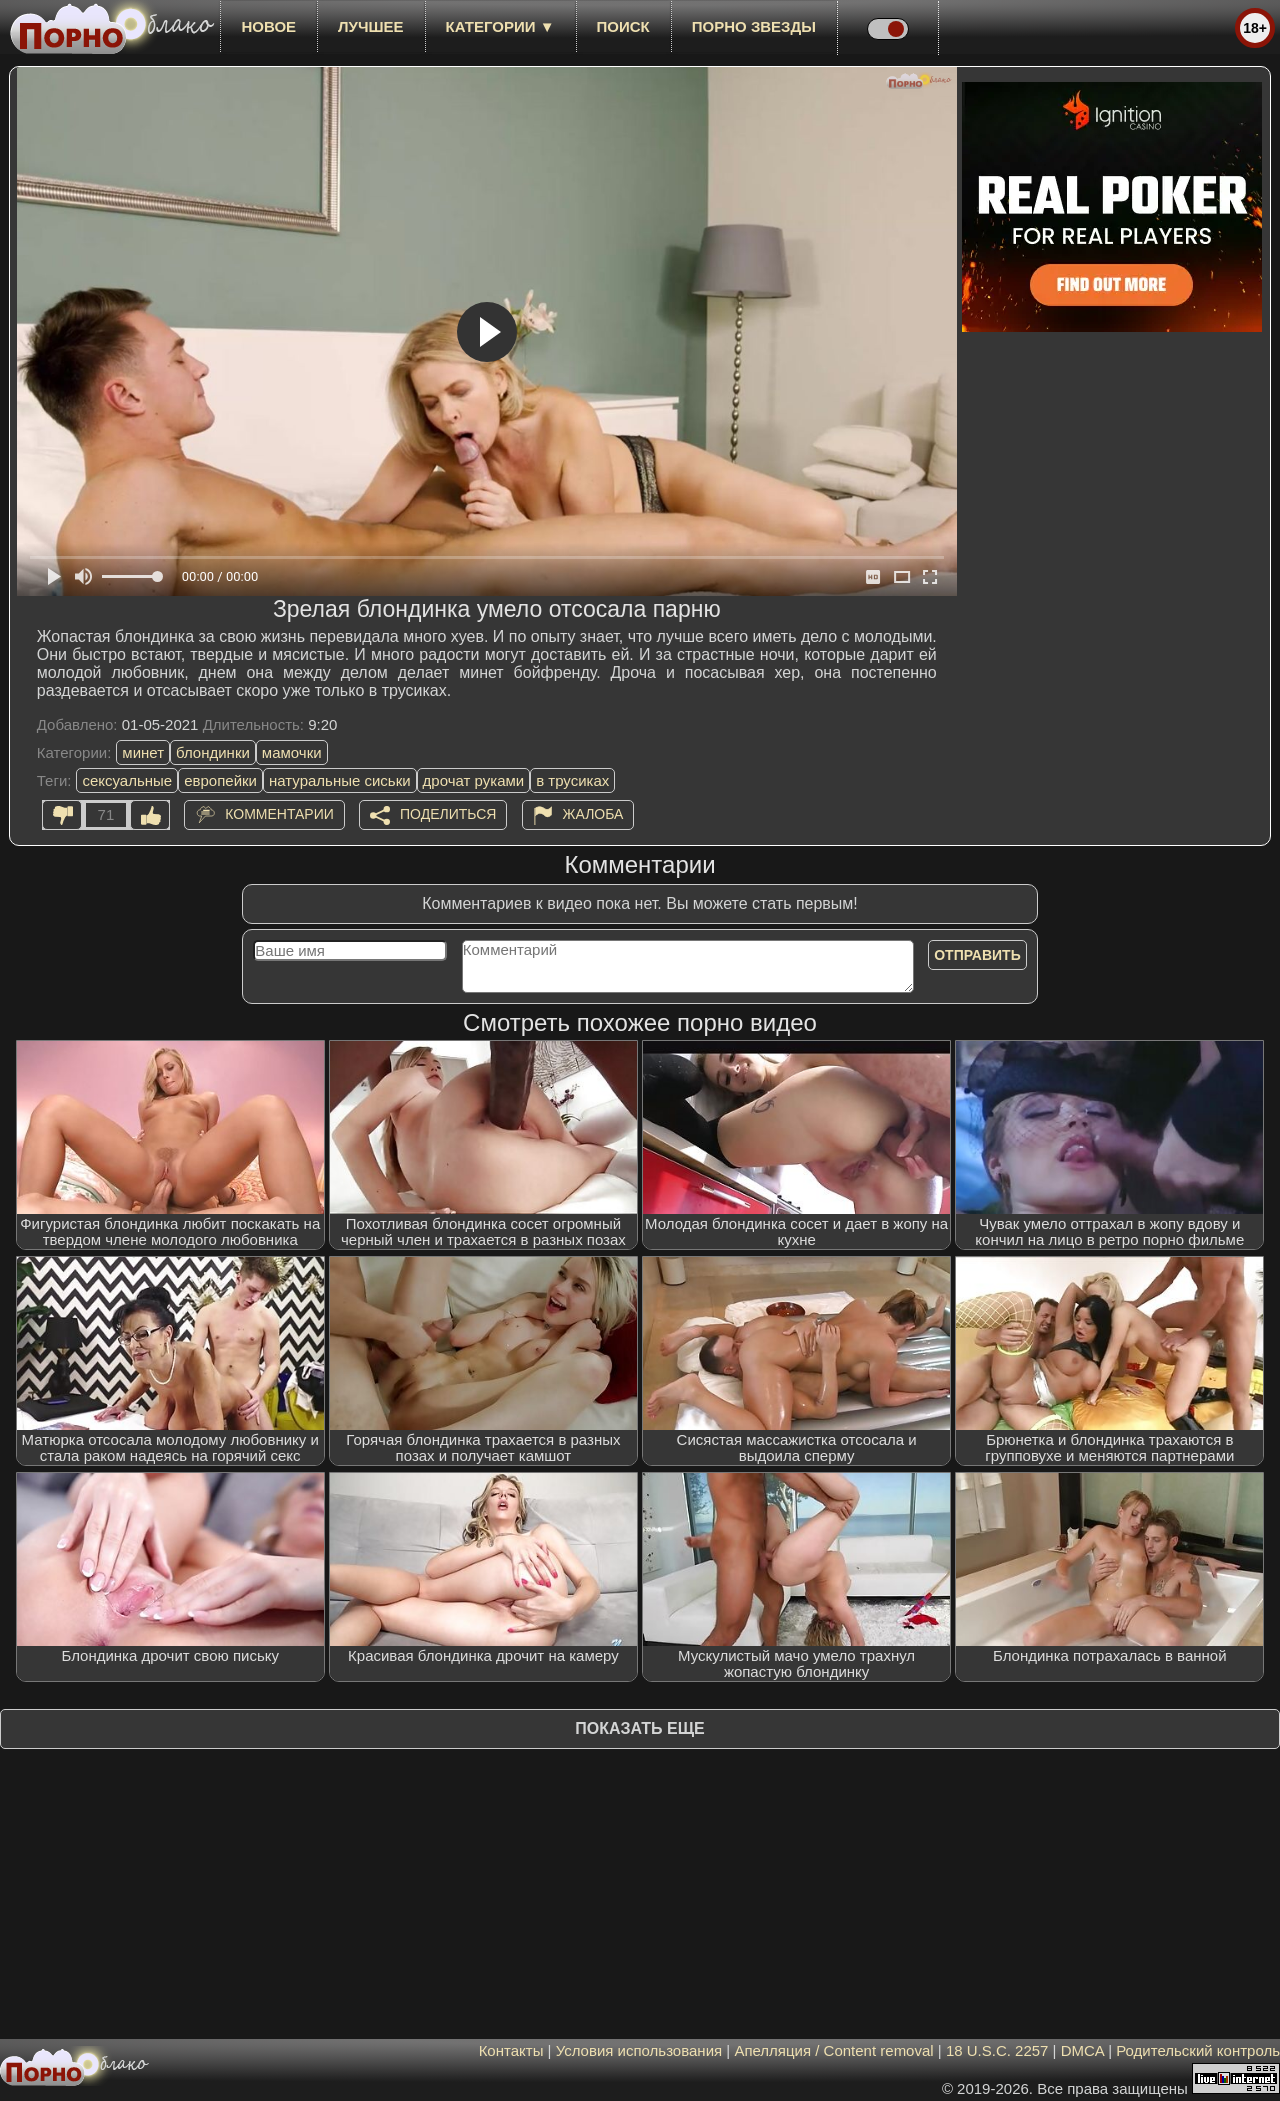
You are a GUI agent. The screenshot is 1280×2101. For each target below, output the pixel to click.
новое (268, 26)
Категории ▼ (500, 26)
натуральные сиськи (340, 780)
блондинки (213, 752)
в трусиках (572, 780)
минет (143, 752)
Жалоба (593, 814)
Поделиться (448, 814)
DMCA (1082, 2050)
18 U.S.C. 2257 (997, 2050)
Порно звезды (754, 26)
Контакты (511, 2050)
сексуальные (127, 780)
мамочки (292, 752)
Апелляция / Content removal (833, 2050)
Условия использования (639, 2050)
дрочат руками (474, 780)
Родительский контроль (1198, 2050)
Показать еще (639, 1728)
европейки (220, 780)
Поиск (623, 26)
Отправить (977, 955)
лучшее (370, 26)
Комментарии (279, 814)
